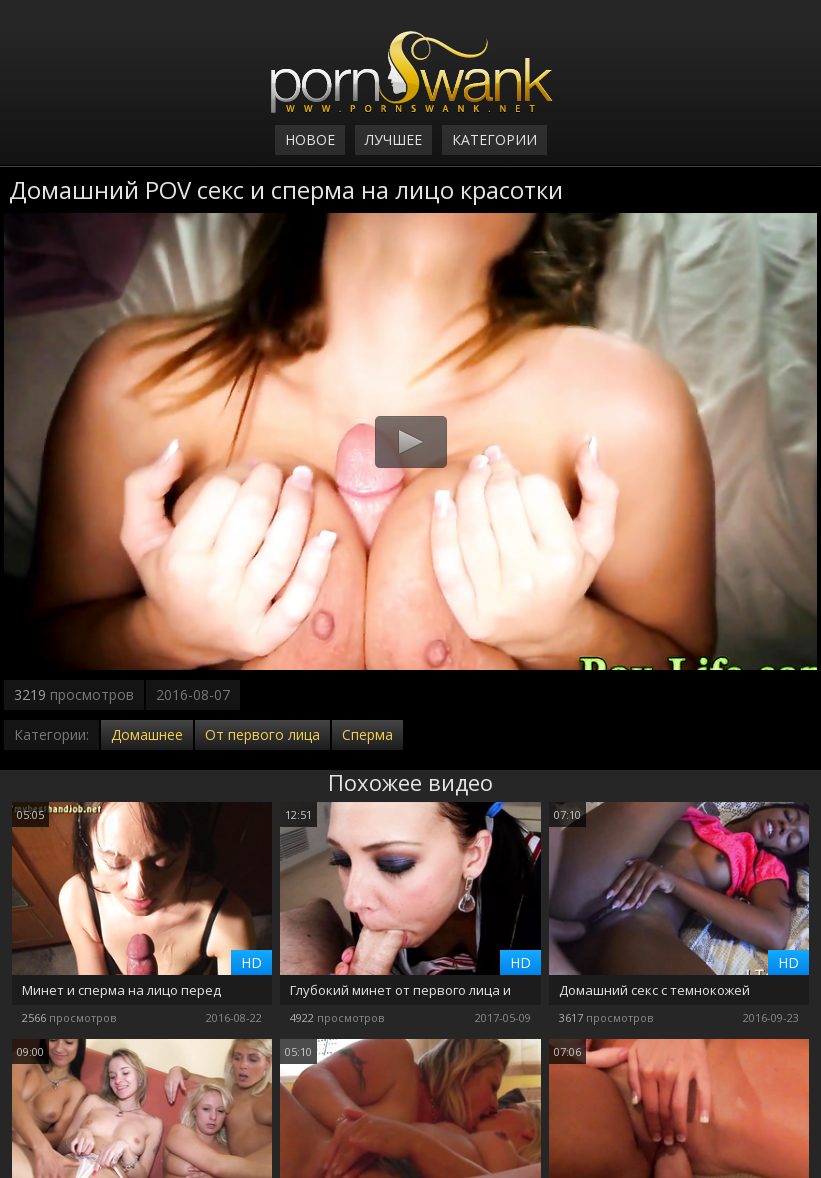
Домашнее (147, 734)
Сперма (367, 734)
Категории (494, 139)
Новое (310, 139)
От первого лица (262, 734)
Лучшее (393, 139)
